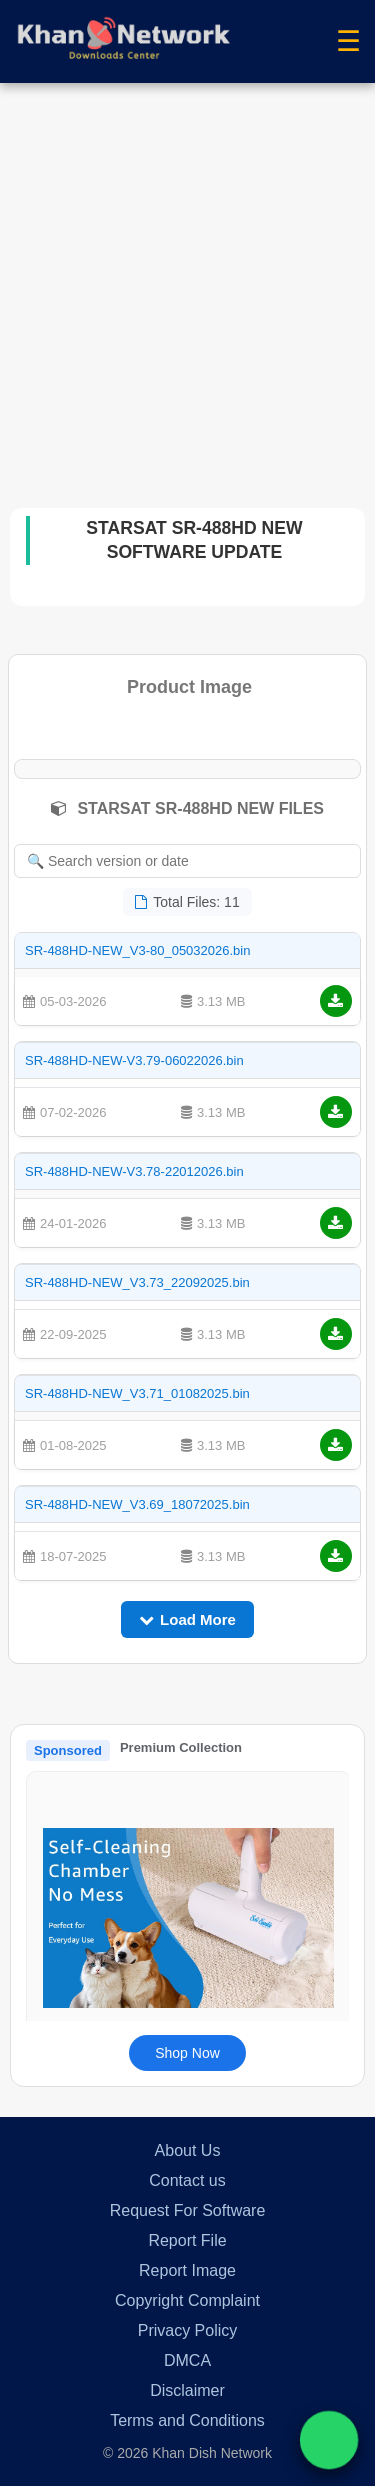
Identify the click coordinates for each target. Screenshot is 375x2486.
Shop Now (187, 2053)
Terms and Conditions (187, 2420)
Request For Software (188, 2210)
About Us (188, 2150)
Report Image (187, 2270)
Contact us (187, 2180)
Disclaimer (187, 2390)
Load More (187, 1619)
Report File (187, 2240)
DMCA (187, 2360)
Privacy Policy (188, 2330)
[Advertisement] (187, 280)
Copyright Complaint (187, 2300)
